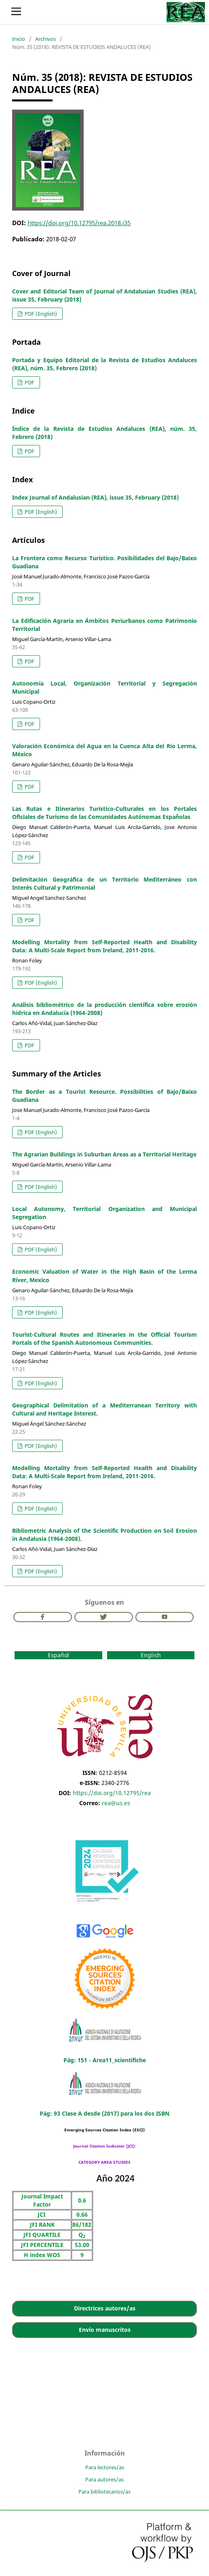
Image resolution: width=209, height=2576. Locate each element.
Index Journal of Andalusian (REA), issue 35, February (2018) (95, 497)
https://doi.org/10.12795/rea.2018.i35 (79, 223)
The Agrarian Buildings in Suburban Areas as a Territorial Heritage (104, 1154)
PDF (28, 382)
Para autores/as (104, 2479)
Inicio (18, 38)
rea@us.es (116, 1803)
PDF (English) (40, 313)
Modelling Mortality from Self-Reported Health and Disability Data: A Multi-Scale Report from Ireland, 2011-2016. (104, 946)
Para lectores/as (104, 2467)
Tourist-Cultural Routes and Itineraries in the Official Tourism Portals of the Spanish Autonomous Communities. (104, 1338)
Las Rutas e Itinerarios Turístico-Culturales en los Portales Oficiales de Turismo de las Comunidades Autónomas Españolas (104, 813)
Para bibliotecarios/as (104, 2491)
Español (58, 1655)
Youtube (164, 1617)
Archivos (45, 38)
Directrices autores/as (104, 2308)
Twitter (103, 1617)
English (151, 1655)
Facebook (42, 1617)
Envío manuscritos (105, 2329)
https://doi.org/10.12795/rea (112, 1793)
